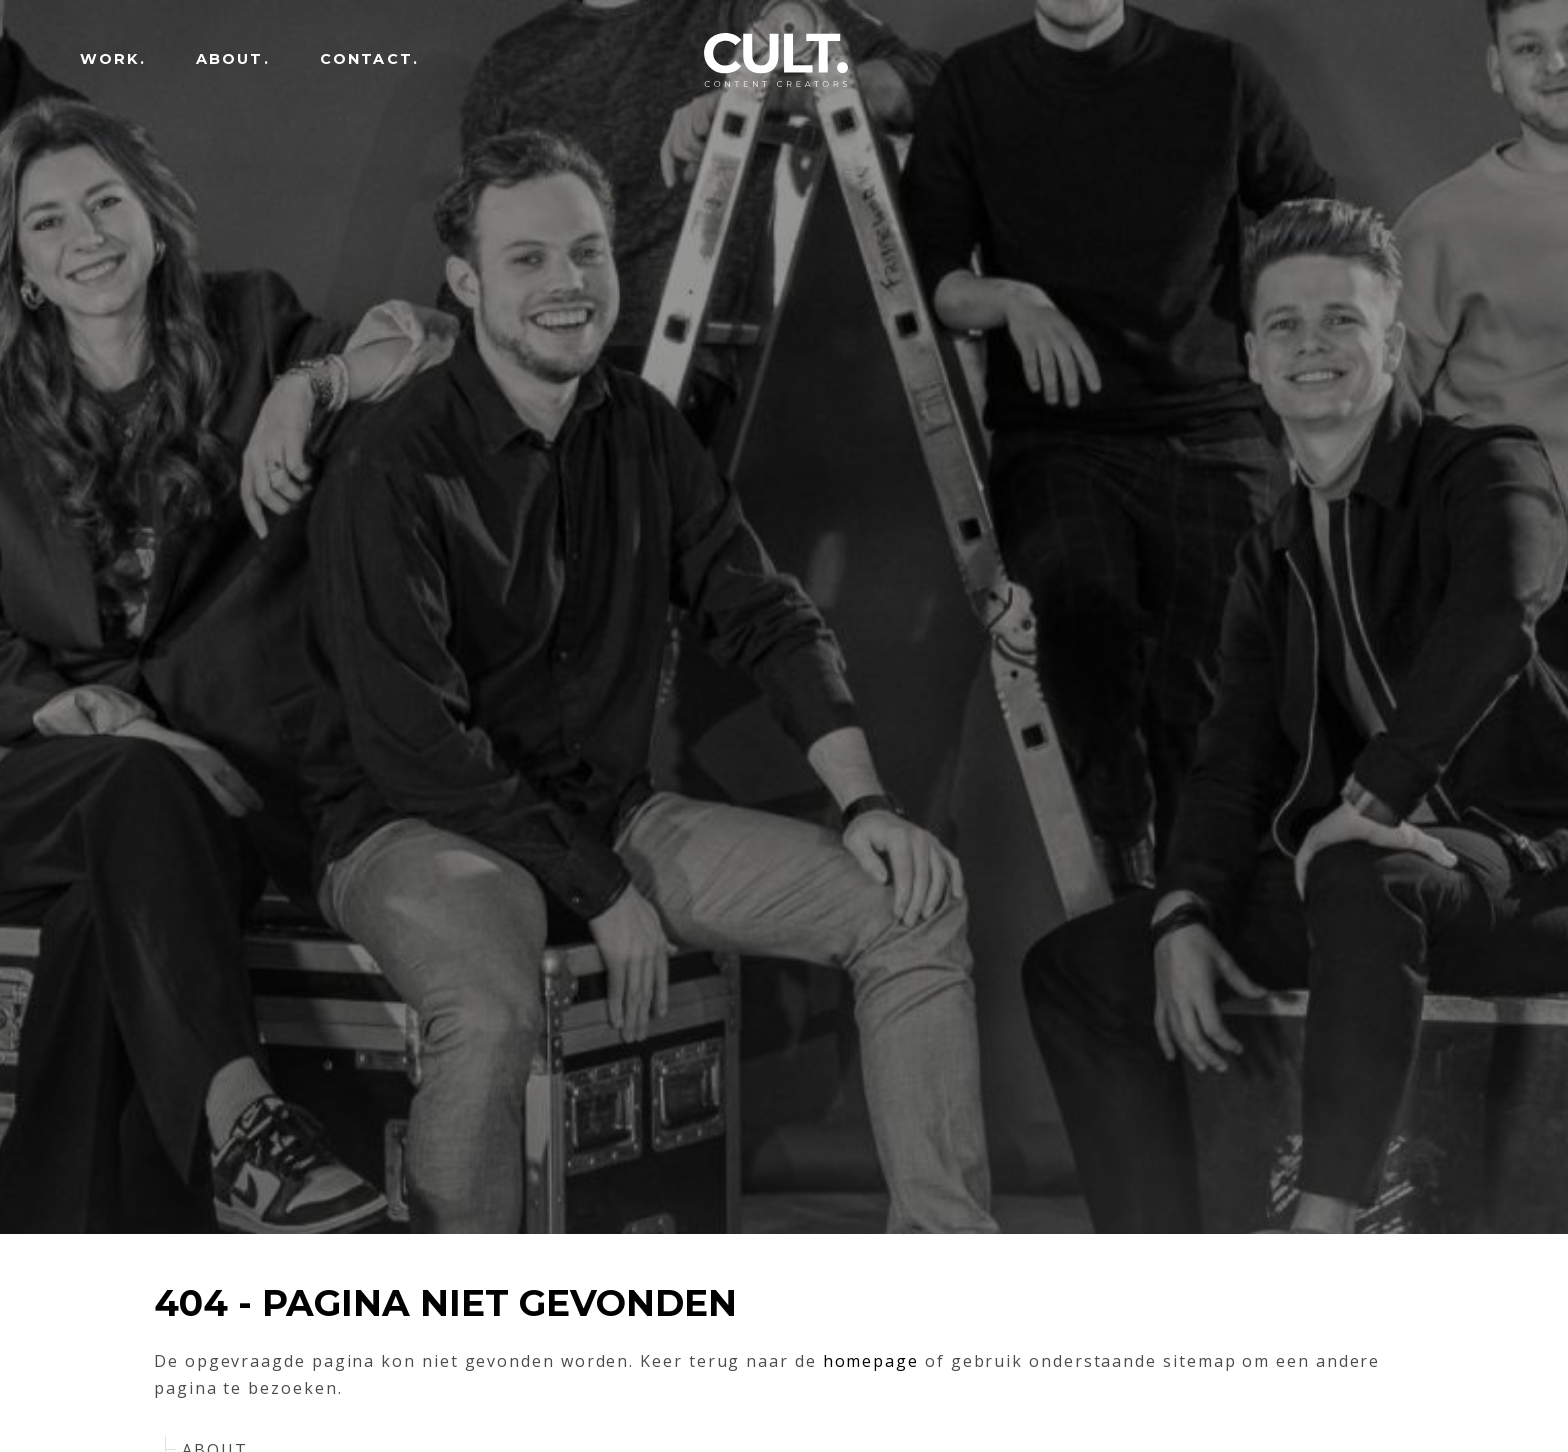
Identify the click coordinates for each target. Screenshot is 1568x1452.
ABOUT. (233, 59)
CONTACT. (369, 59)
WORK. (113, 59)
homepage (871, 1361)
